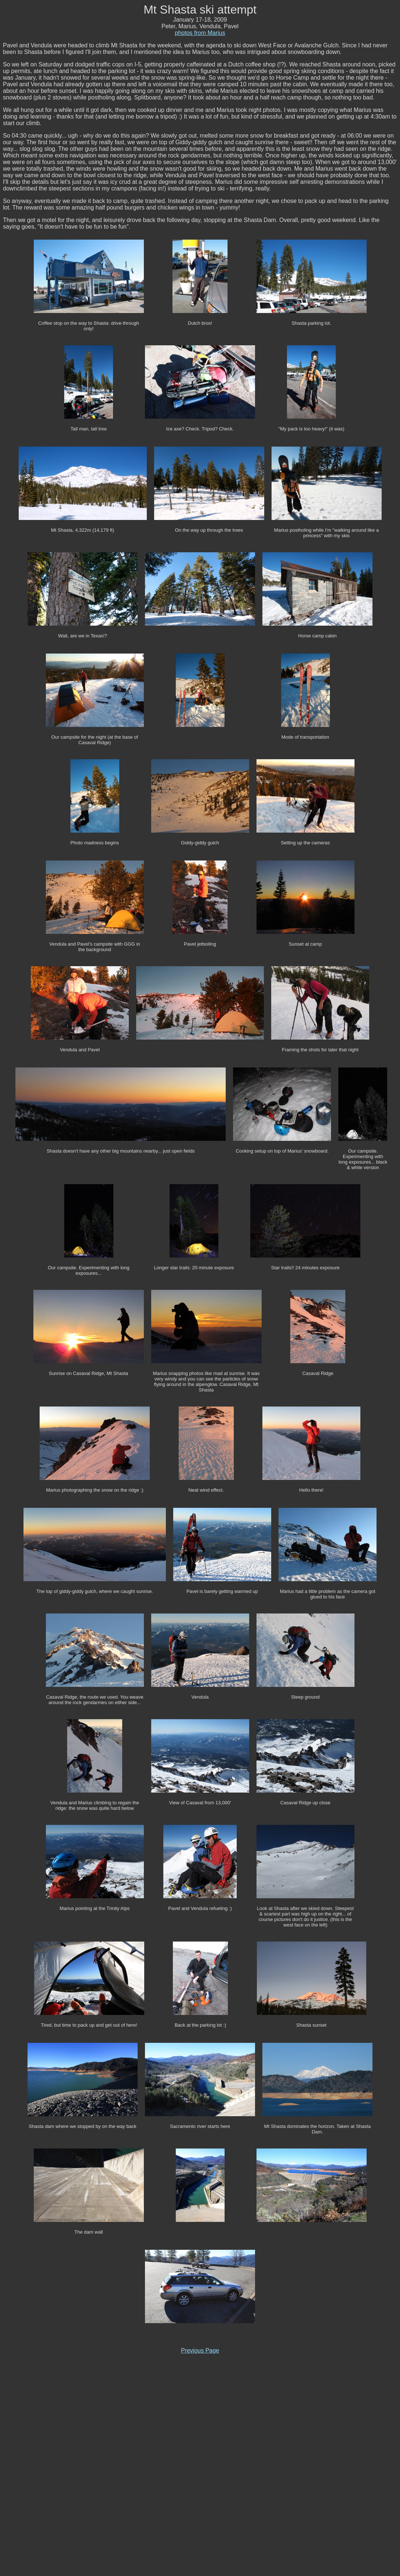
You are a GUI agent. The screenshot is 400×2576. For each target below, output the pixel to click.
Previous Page (200, 2350)
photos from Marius (200, 33)
